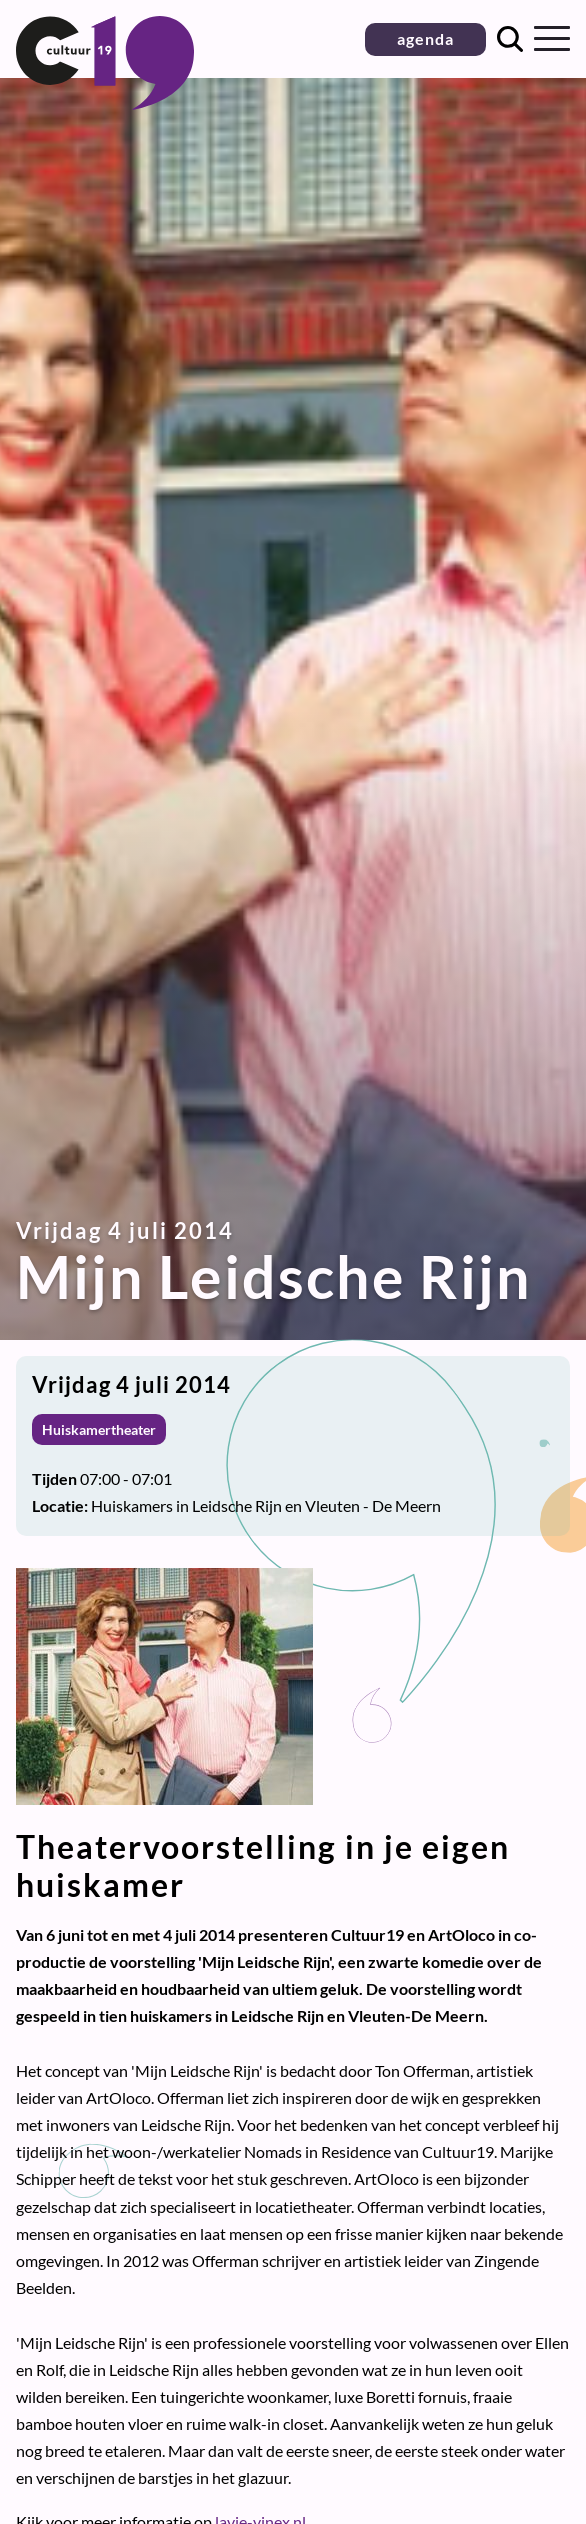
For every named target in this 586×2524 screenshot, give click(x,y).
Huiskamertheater (99, 1429)
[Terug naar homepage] (105, 103)
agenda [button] (425, 38)
